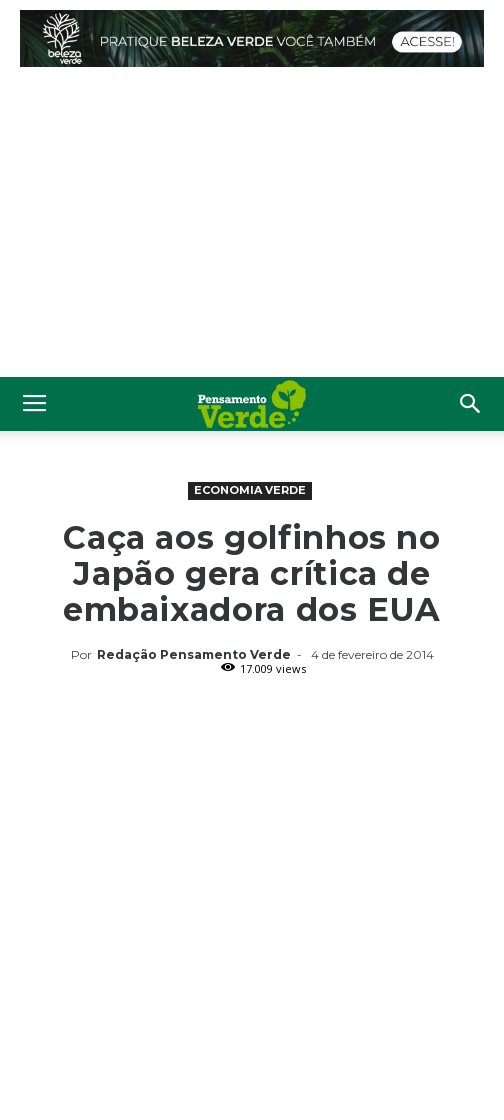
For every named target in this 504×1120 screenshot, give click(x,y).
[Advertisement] (252, 227)
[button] (471, 404)
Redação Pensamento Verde (194, 654)
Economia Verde (250, 490)
